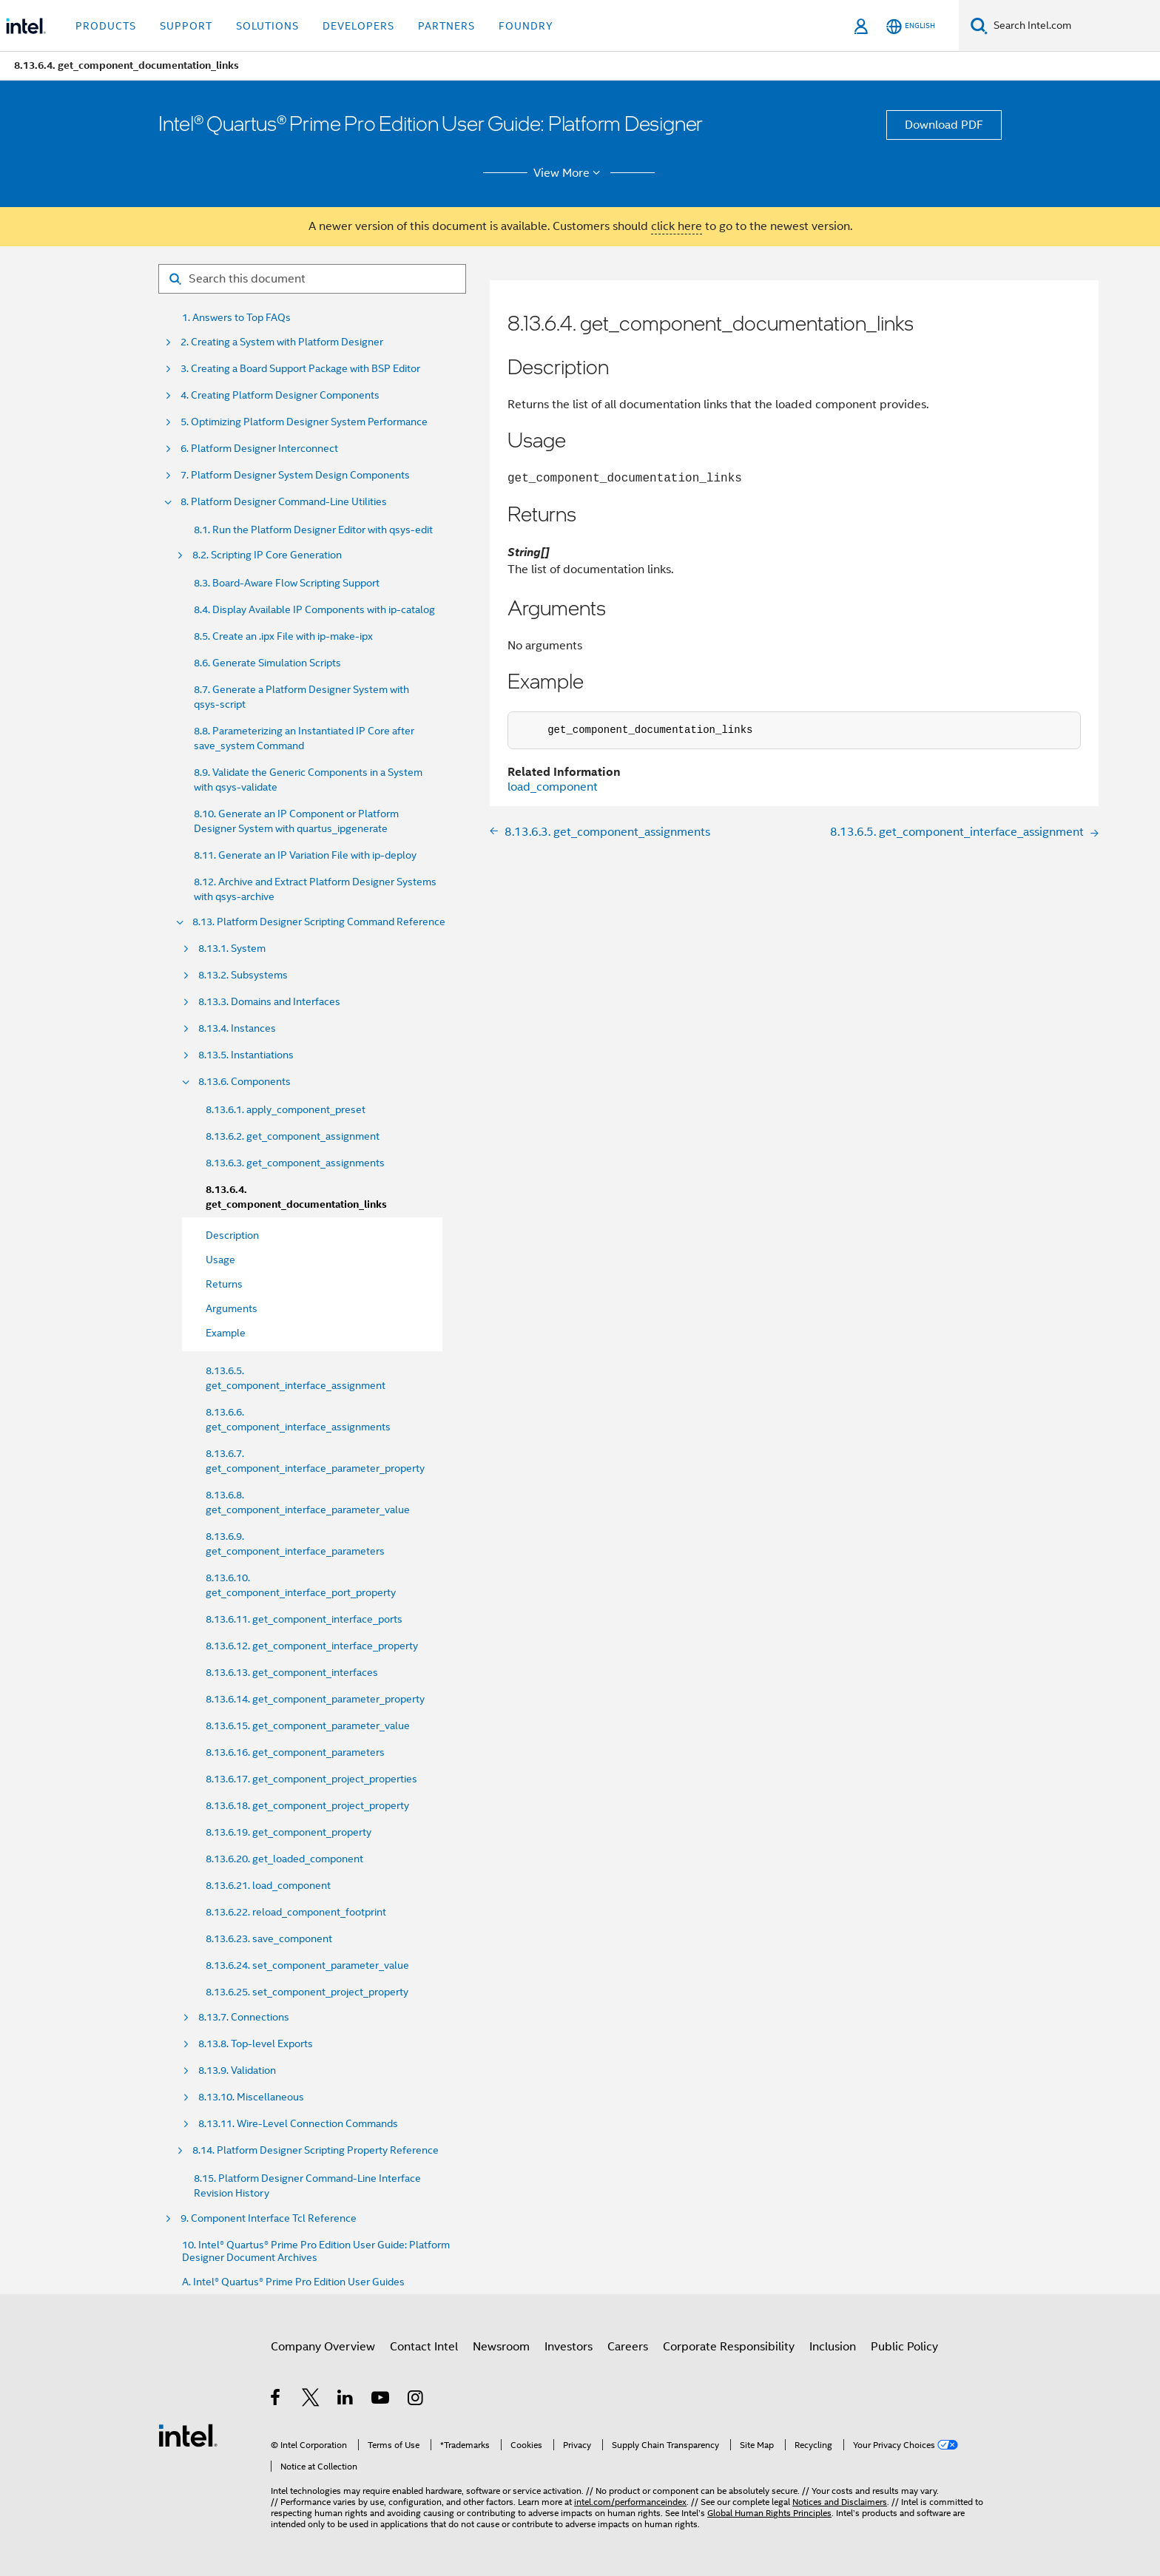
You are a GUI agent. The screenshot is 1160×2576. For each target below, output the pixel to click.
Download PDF (944, 125)
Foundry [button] (526, 26)
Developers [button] (358, 26)
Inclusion (832, 2346)
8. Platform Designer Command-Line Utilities (284, 502)
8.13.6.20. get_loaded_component (284, 1858)
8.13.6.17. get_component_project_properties (311, 1778)
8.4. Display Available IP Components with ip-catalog (314, 609)
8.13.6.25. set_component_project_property (307, 1991)
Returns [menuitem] (224, 1284)
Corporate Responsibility (729, 2346)
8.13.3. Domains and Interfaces (269, 1001)
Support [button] (186, 26)
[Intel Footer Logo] (188, 2434)
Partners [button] (446, 26)
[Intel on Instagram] (416, 2400)
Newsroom (501, 2346)
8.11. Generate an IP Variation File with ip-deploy (305, 855)
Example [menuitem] (226, 1332)
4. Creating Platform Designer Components (280, 395)
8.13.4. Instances (237, 1028)
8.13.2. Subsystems (243, 975)
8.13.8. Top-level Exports (255, 2044)
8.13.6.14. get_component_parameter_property (315, 1698)
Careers (627, 2346)
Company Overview (323, 2346)
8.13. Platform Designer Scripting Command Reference (318, 922)
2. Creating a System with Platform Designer (282, 342)
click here (676, 226)
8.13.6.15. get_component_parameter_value (308, 1725)
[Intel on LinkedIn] (345, 2400)
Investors (568, 2346)
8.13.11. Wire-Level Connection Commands (298, 2123)
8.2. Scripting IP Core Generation (267, 555)
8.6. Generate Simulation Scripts (267, 662)
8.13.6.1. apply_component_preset (285, 1109)
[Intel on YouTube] (381, 2400)
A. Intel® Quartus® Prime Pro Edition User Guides (293, 2282)
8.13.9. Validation (237, 2070)
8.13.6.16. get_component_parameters (295, 1752)
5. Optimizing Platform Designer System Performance (304, 422)
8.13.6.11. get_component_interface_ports (304, 1619)
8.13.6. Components (244, 1081)
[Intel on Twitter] (311, 2400)
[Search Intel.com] (1074, 26)
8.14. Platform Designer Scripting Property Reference (315, 2150)
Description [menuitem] (232, 1235)
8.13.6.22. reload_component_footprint (296, 1912)
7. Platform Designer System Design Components (295, 475)
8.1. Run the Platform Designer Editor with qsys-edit (313, 529)
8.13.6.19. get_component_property (288, 1832)
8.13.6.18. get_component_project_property (307, 1805)
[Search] (979, 25)
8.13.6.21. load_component (268, 1885)
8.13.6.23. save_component (269, 1938)
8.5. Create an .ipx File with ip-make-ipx (283, 636)
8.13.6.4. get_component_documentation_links (296, 1197)
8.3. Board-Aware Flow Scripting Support (287, 582)
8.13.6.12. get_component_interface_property (312, 1645)
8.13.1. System (232, 948)
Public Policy (904, 2346)
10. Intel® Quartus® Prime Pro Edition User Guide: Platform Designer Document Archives (316, 2251)
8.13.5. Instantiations (246, 1055)
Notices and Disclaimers (839, 2501)
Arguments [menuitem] (231, 1308)
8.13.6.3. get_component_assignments (295, 1162)
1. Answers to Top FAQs (236, 317)
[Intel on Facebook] (276, 2400)
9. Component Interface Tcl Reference (269, 2218)
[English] (911, 26)
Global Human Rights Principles (769, 2512)
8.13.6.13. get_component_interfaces (292, 1672)
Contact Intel (424, 2346)
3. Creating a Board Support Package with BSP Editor (300, 368)
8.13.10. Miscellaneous (251, 2097)
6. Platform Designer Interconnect (259, 448)
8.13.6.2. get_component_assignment (293, 1136)
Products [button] (105, 26)
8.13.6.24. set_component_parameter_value (307, 1965)
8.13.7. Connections (243, 2017)
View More (569, 173)
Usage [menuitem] (220, 1259)
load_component (553, 787)
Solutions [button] (267, 26)
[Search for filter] (312, 279)
